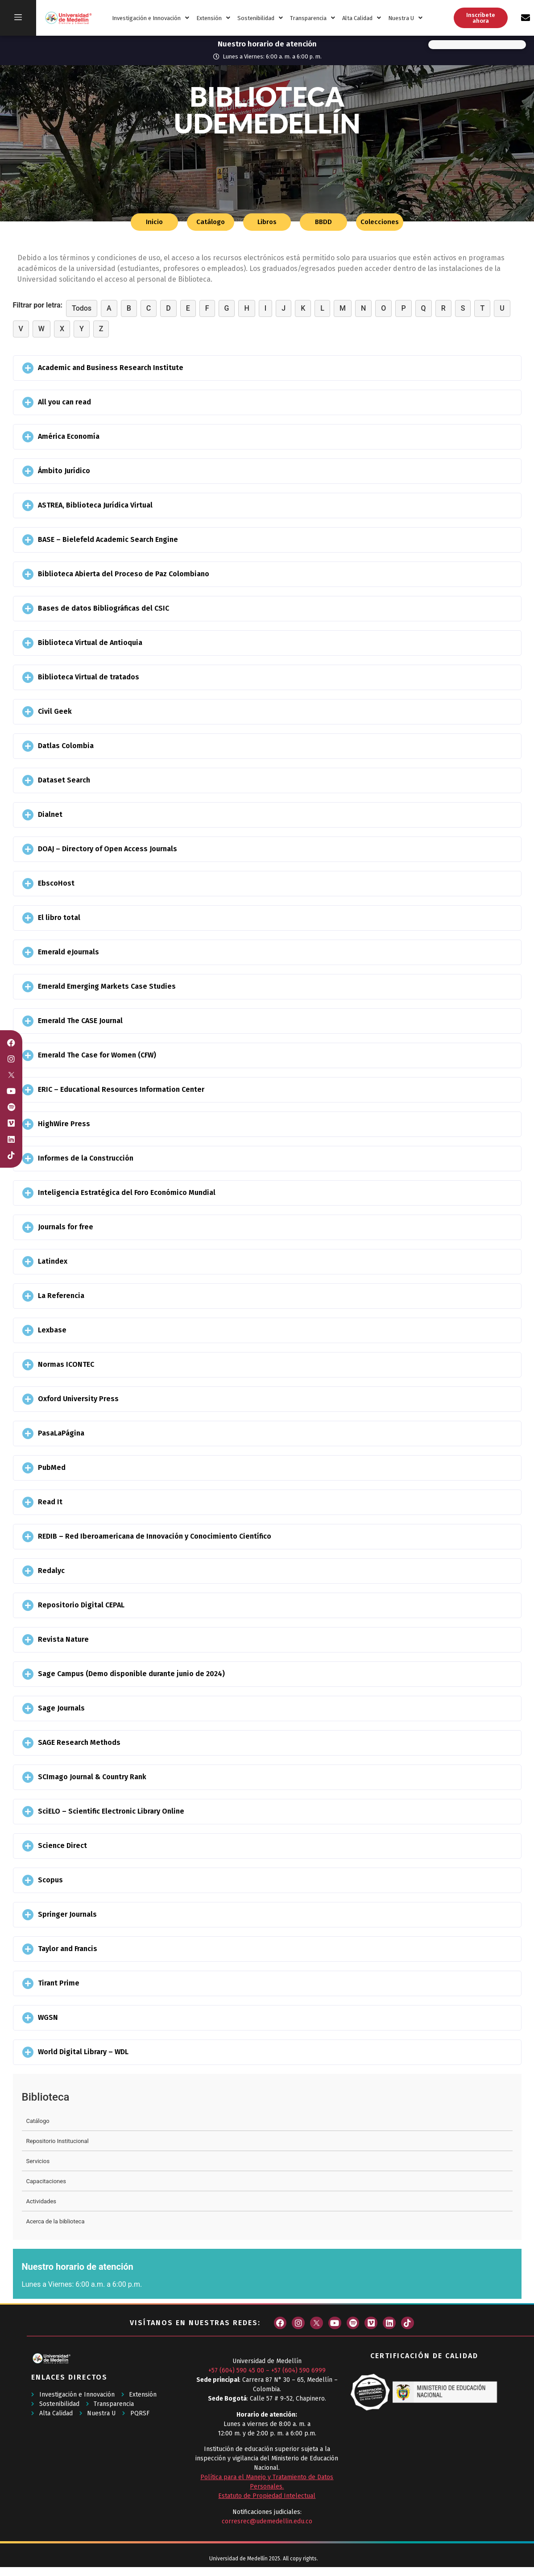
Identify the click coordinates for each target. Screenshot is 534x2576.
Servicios (38, 2161)
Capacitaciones (46, 2181)
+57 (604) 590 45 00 (236, 2370)
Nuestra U (405, 18)
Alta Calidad (361, 18)
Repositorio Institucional (57, 2141)
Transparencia (312, 18)
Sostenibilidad (260, 18)
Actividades (41, 2201)
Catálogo (38, 2121)
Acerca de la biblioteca (55, 2221)
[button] (267, 368)
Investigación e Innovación (150, 18)
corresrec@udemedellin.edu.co (267, 2521)
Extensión (213, 18)
